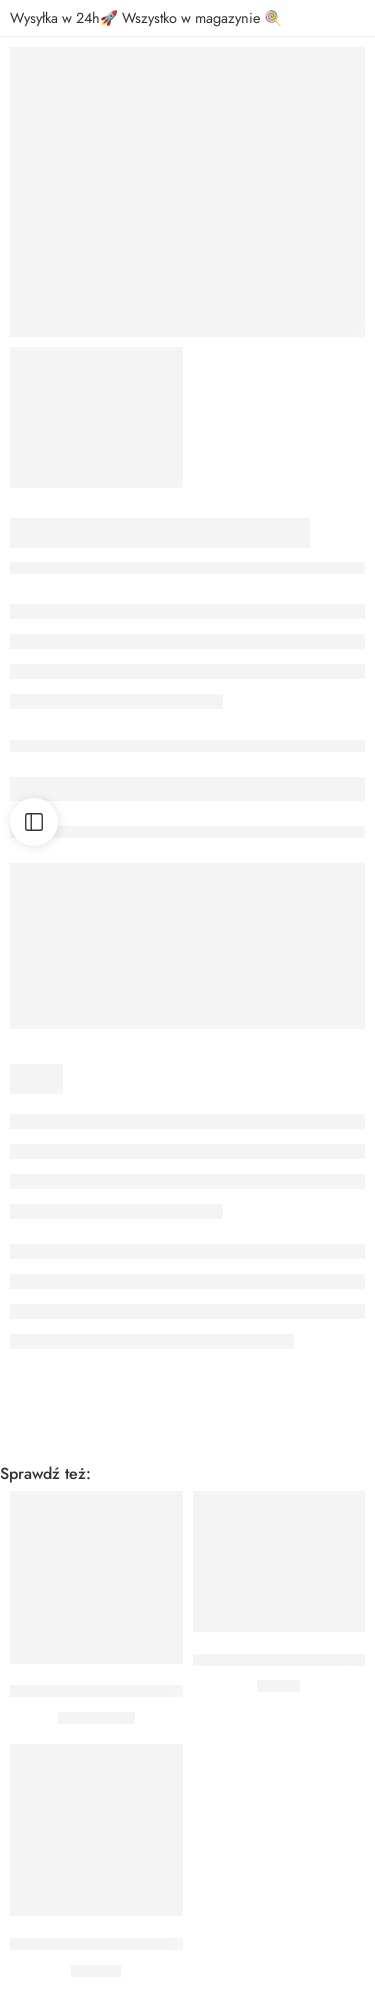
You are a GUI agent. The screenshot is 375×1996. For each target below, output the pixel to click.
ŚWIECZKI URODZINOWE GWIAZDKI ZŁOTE (165, 1944)
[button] (96, 1634)
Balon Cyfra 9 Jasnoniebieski (106, 1692)
